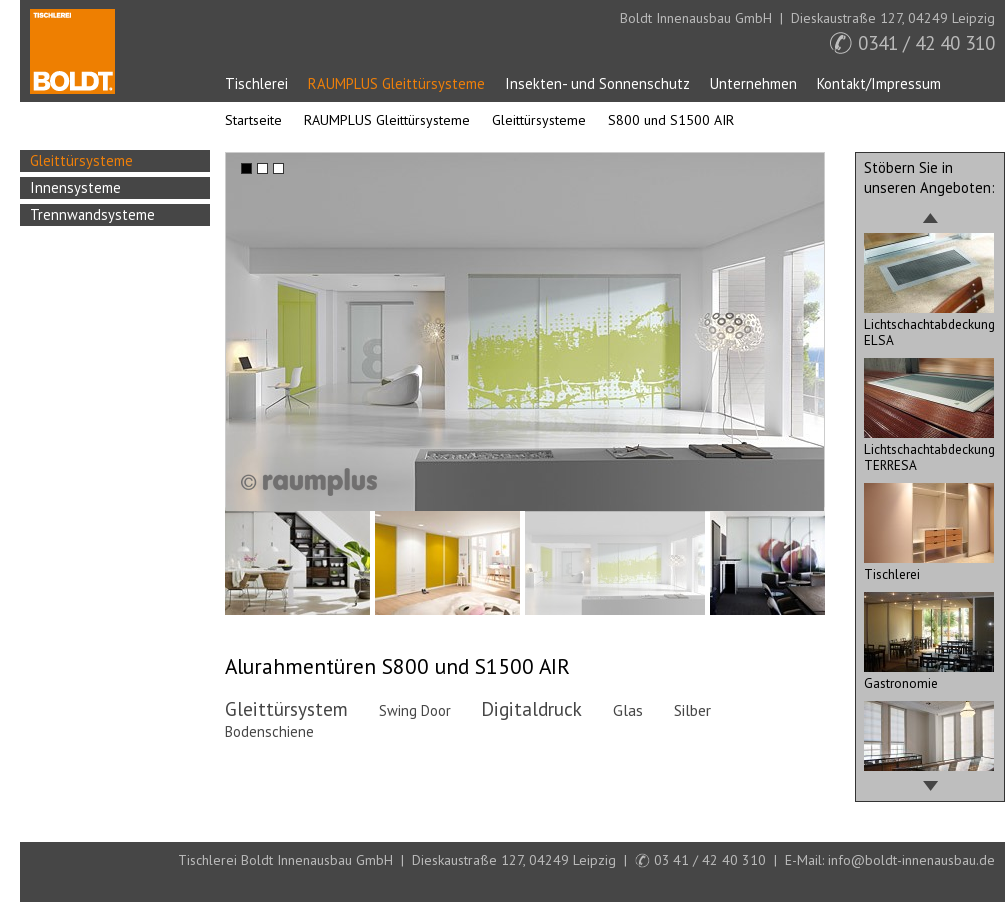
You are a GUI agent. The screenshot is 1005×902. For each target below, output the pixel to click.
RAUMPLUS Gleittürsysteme (396, 83)
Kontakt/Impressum (879, 83)
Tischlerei (256, 83)
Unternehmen (753, 83)
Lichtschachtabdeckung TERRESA (929, 449)
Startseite (72, 51)
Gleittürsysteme (539, 120)
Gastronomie (929, 675)
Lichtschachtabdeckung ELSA (929, 324)
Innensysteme (75, 187)
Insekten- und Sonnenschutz (597, 83)
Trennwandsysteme (92, 214)
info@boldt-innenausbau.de (911, 860)
